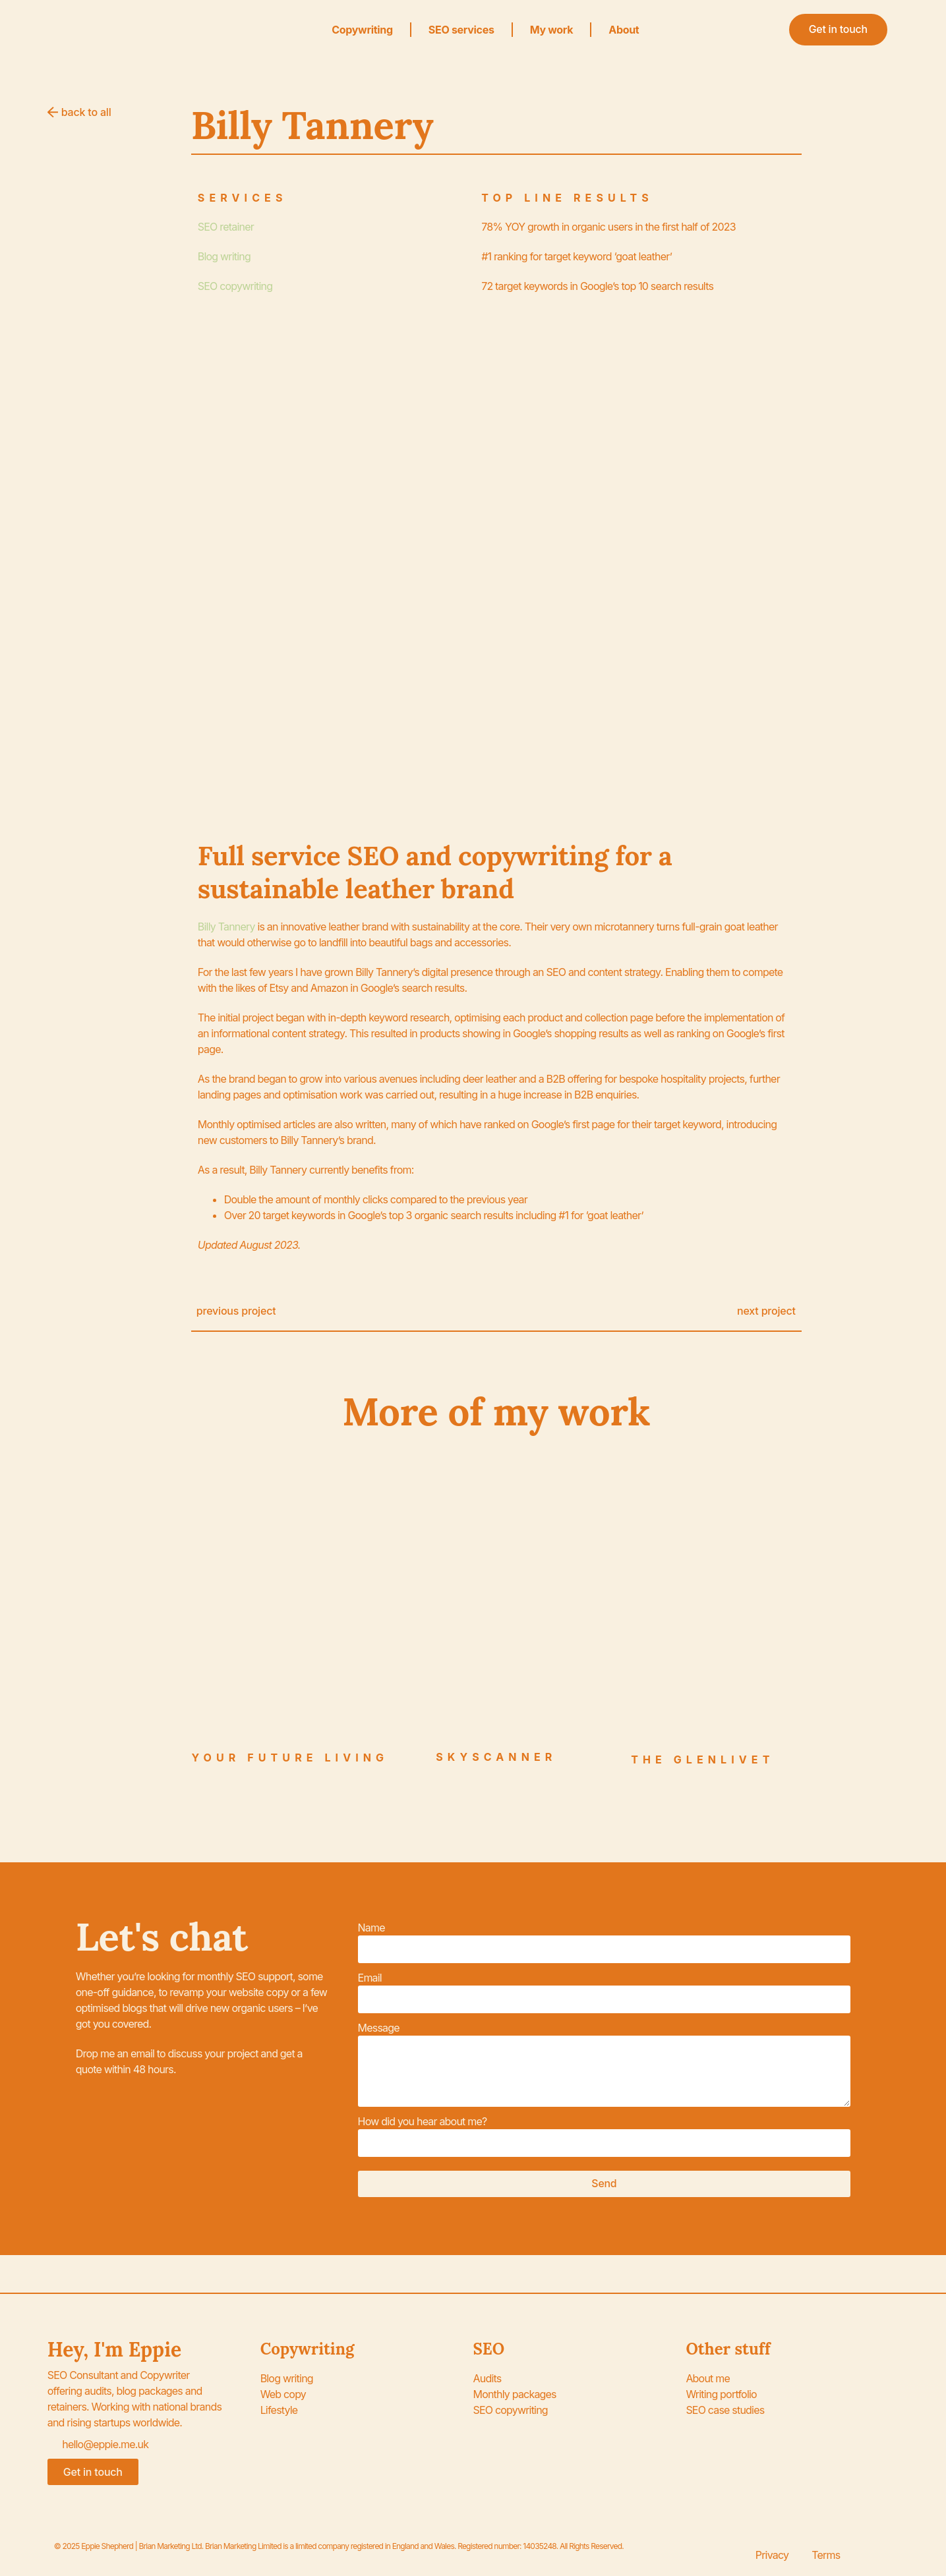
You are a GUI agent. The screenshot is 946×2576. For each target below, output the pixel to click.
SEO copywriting (235, 286)
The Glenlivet (702, 1759)
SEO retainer (226, 226)
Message (378, 2027)
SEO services (461, 29)
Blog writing (224, 256)
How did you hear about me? (422, 2121)
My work (552, 29)
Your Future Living (289, 1757)
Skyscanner (496, 1756)
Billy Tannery (226, 926)
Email (370, 1977)
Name (371, 1927)
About (623, 29)
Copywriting (362, 29)
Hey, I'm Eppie (114, 2349)
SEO (489, 2349)
